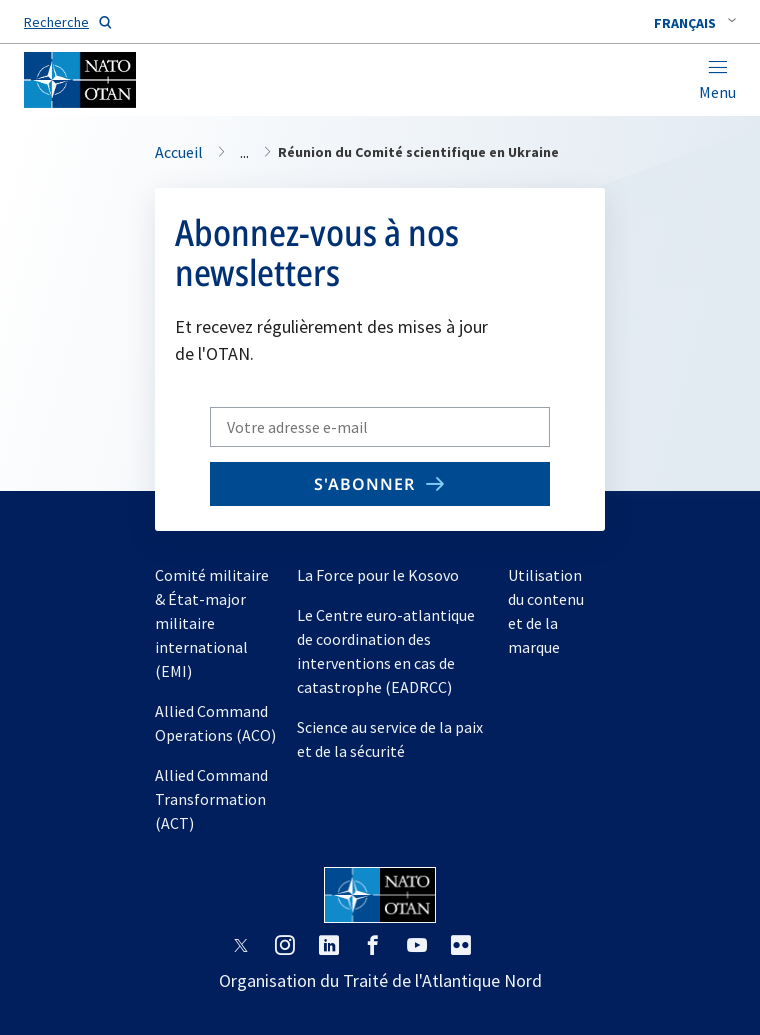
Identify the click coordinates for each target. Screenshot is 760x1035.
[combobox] (695, 23)
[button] (695, 23)
